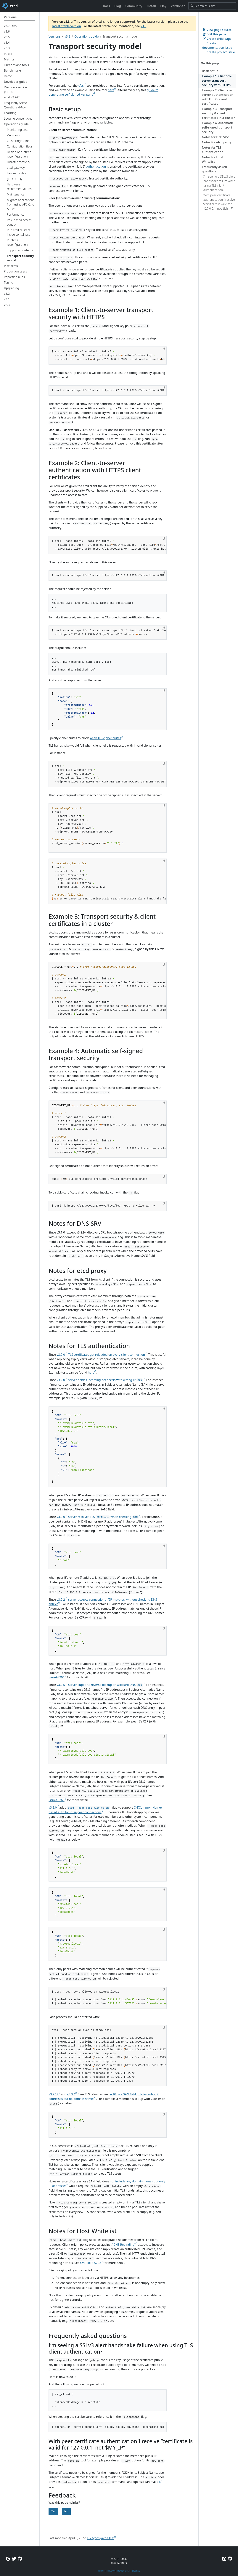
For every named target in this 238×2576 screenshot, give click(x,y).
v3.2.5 (61, 1685)
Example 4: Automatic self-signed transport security (218, 127)
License (136, 2570)
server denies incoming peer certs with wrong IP (105, 1380)
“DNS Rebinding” (124, 2245)
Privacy (111, 2570)
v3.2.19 (53, 2094)
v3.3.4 (71, 2094)
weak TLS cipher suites (105, 738)
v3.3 (67, 36)
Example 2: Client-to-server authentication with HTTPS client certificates (217, 97)
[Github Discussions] (20, 2559)
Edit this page (214, 34)
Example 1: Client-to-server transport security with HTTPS (217, 80)
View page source (217, 30)
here (111, 90)
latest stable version (66, 26)
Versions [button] (177, 6)
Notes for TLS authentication (212, 149)
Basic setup (210, 71)
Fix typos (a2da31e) (100, 2538)
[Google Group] (8, 2559)
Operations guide (86, 36)
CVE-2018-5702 (90, 2263)
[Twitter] (14, 2559)
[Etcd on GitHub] (224, 2559)
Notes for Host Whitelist (212, 159)
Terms (101, 2570)
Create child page (216, 39)
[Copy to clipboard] (164, 349)
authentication (96, 166)
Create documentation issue (217, 45)
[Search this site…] (212, 5)
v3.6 (143, 26)
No (66, 2511)
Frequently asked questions (214, 169)
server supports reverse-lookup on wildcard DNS (105, 1685)
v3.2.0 (61, 1355)
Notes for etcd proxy (216, 142)
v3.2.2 (61, 1599)
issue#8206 (56, 1677)
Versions (54, 36)
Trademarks (123, 2570)
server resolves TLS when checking (103, 1517)
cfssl (81, 86)
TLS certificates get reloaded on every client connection (106, 1355)
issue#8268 (56, 1800)
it (160, 2482)
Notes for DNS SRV (215, 137)
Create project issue (218, 52)
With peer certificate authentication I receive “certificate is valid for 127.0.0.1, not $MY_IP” (219, 202)
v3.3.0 (53, 1807)
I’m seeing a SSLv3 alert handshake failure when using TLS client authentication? (219, 183)
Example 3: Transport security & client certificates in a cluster (218, 113)
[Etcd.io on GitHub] (230, 2559)
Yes (53, 2511)
